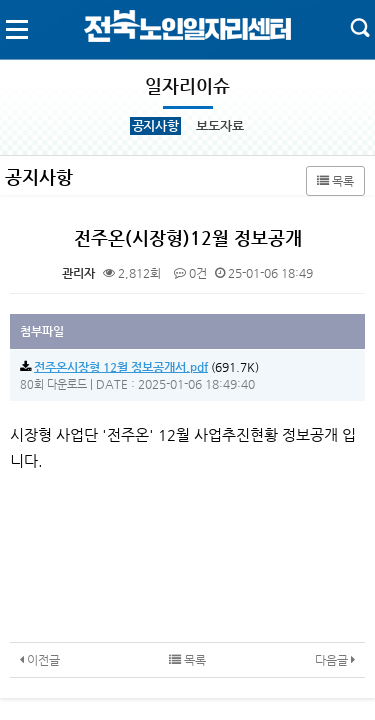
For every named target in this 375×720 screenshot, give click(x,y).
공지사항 (155, 125)
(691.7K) (139, 367)
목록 (335, 181)
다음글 (335, 660)
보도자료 (219, 125)
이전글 (40, 660)
